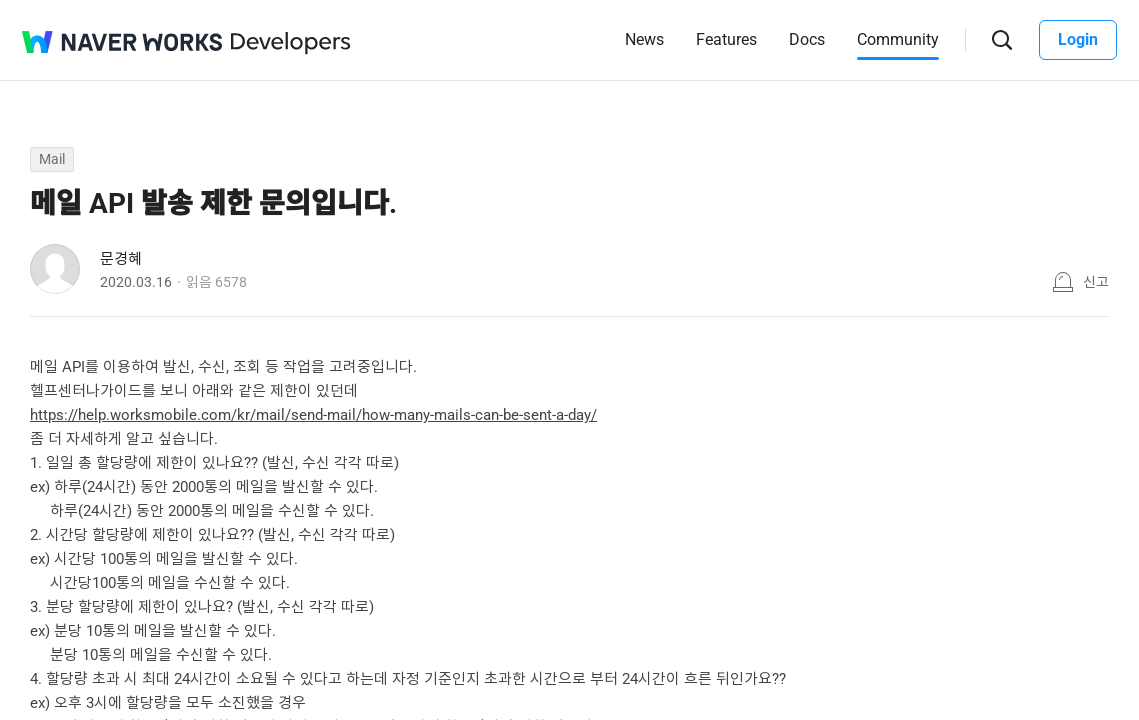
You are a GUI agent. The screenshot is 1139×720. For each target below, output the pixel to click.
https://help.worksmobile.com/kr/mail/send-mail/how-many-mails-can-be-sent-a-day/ (313, 415)
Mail (52, 159)
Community (898, 39)
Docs (807, 39)
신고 (1096, 282)
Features (726, 39)
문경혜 (121, 259)
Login (1078, 39)
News (644, 39)
